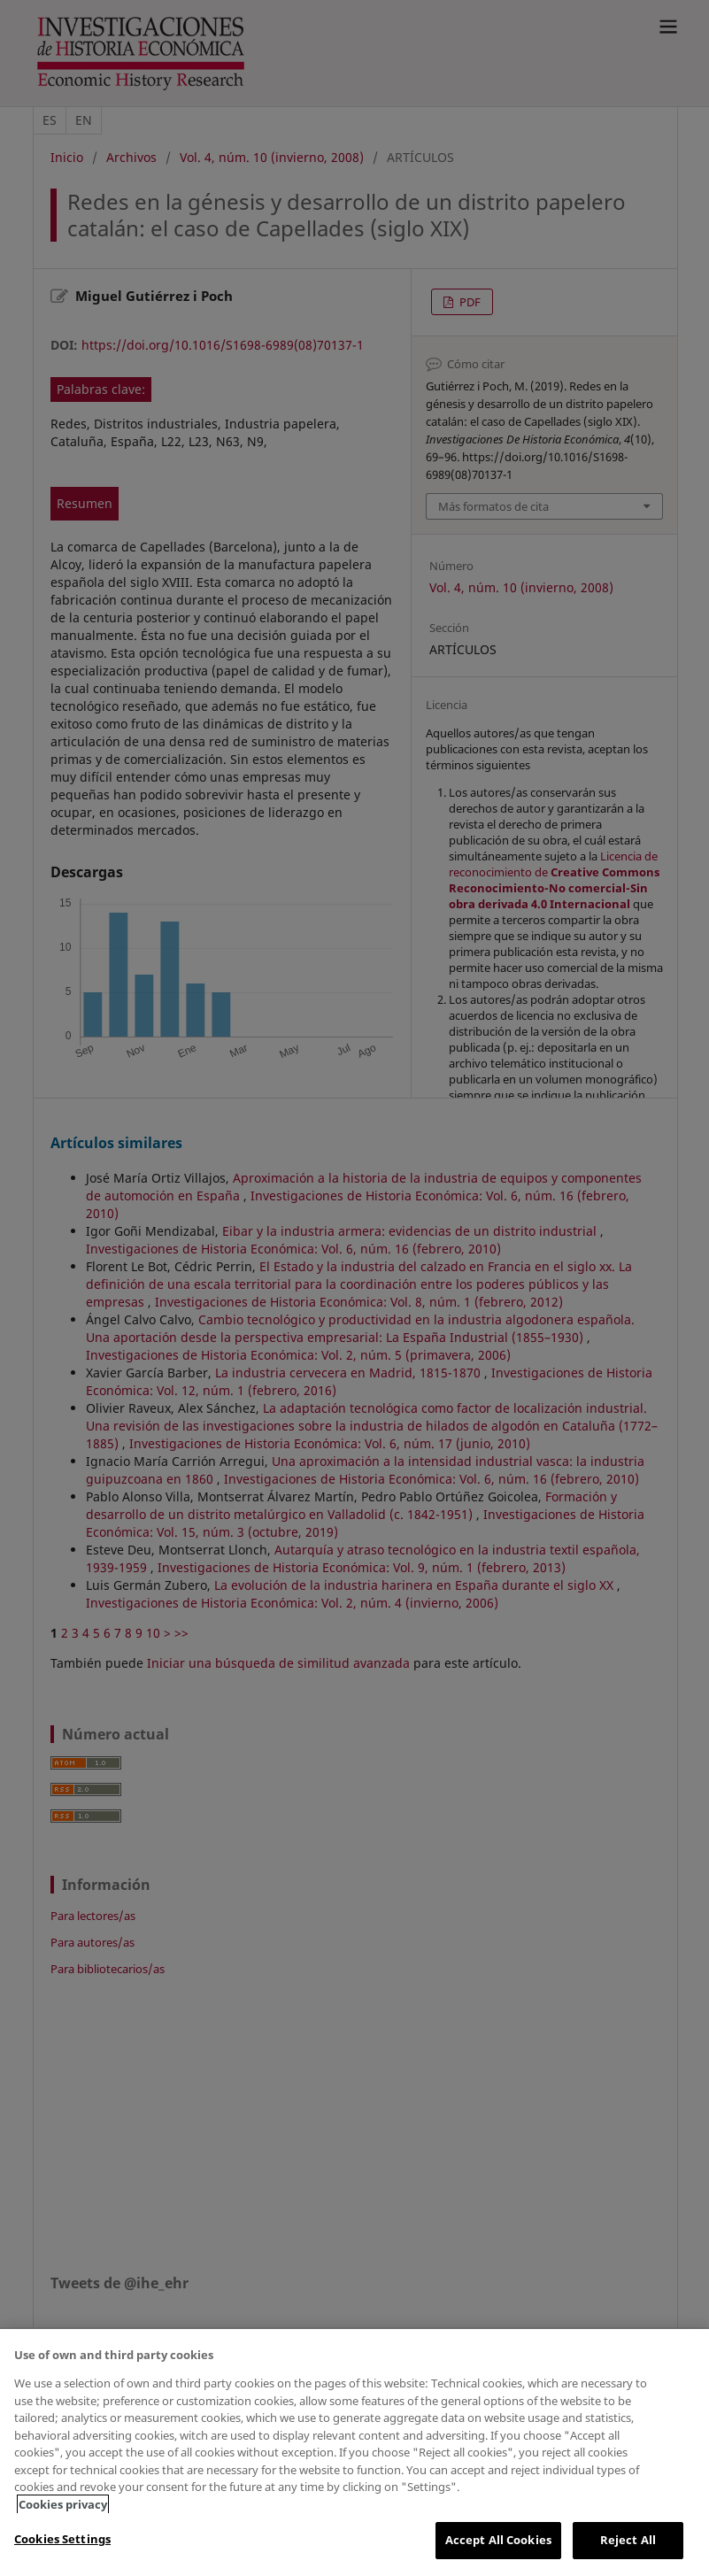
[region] (354, 2452)
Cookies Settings (62, 2539)
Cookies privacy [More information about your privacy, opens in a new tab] (63, 2504)
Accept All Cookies (498, 2540)
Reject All (628, 2540)
